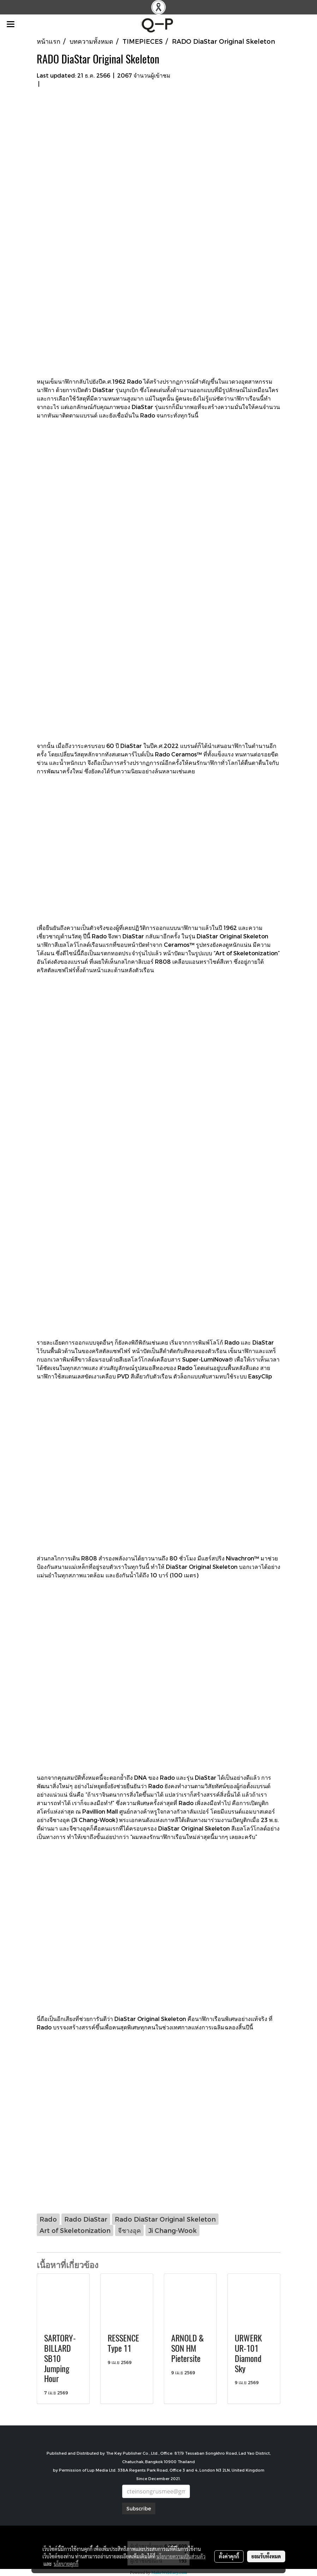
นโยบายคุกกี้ (66, 2563)
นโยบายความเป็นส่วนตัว (180, 2556)
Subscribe (138, 2508)
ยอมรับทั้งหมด (266, 2556)
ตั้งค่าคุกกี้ (229, 2556)
